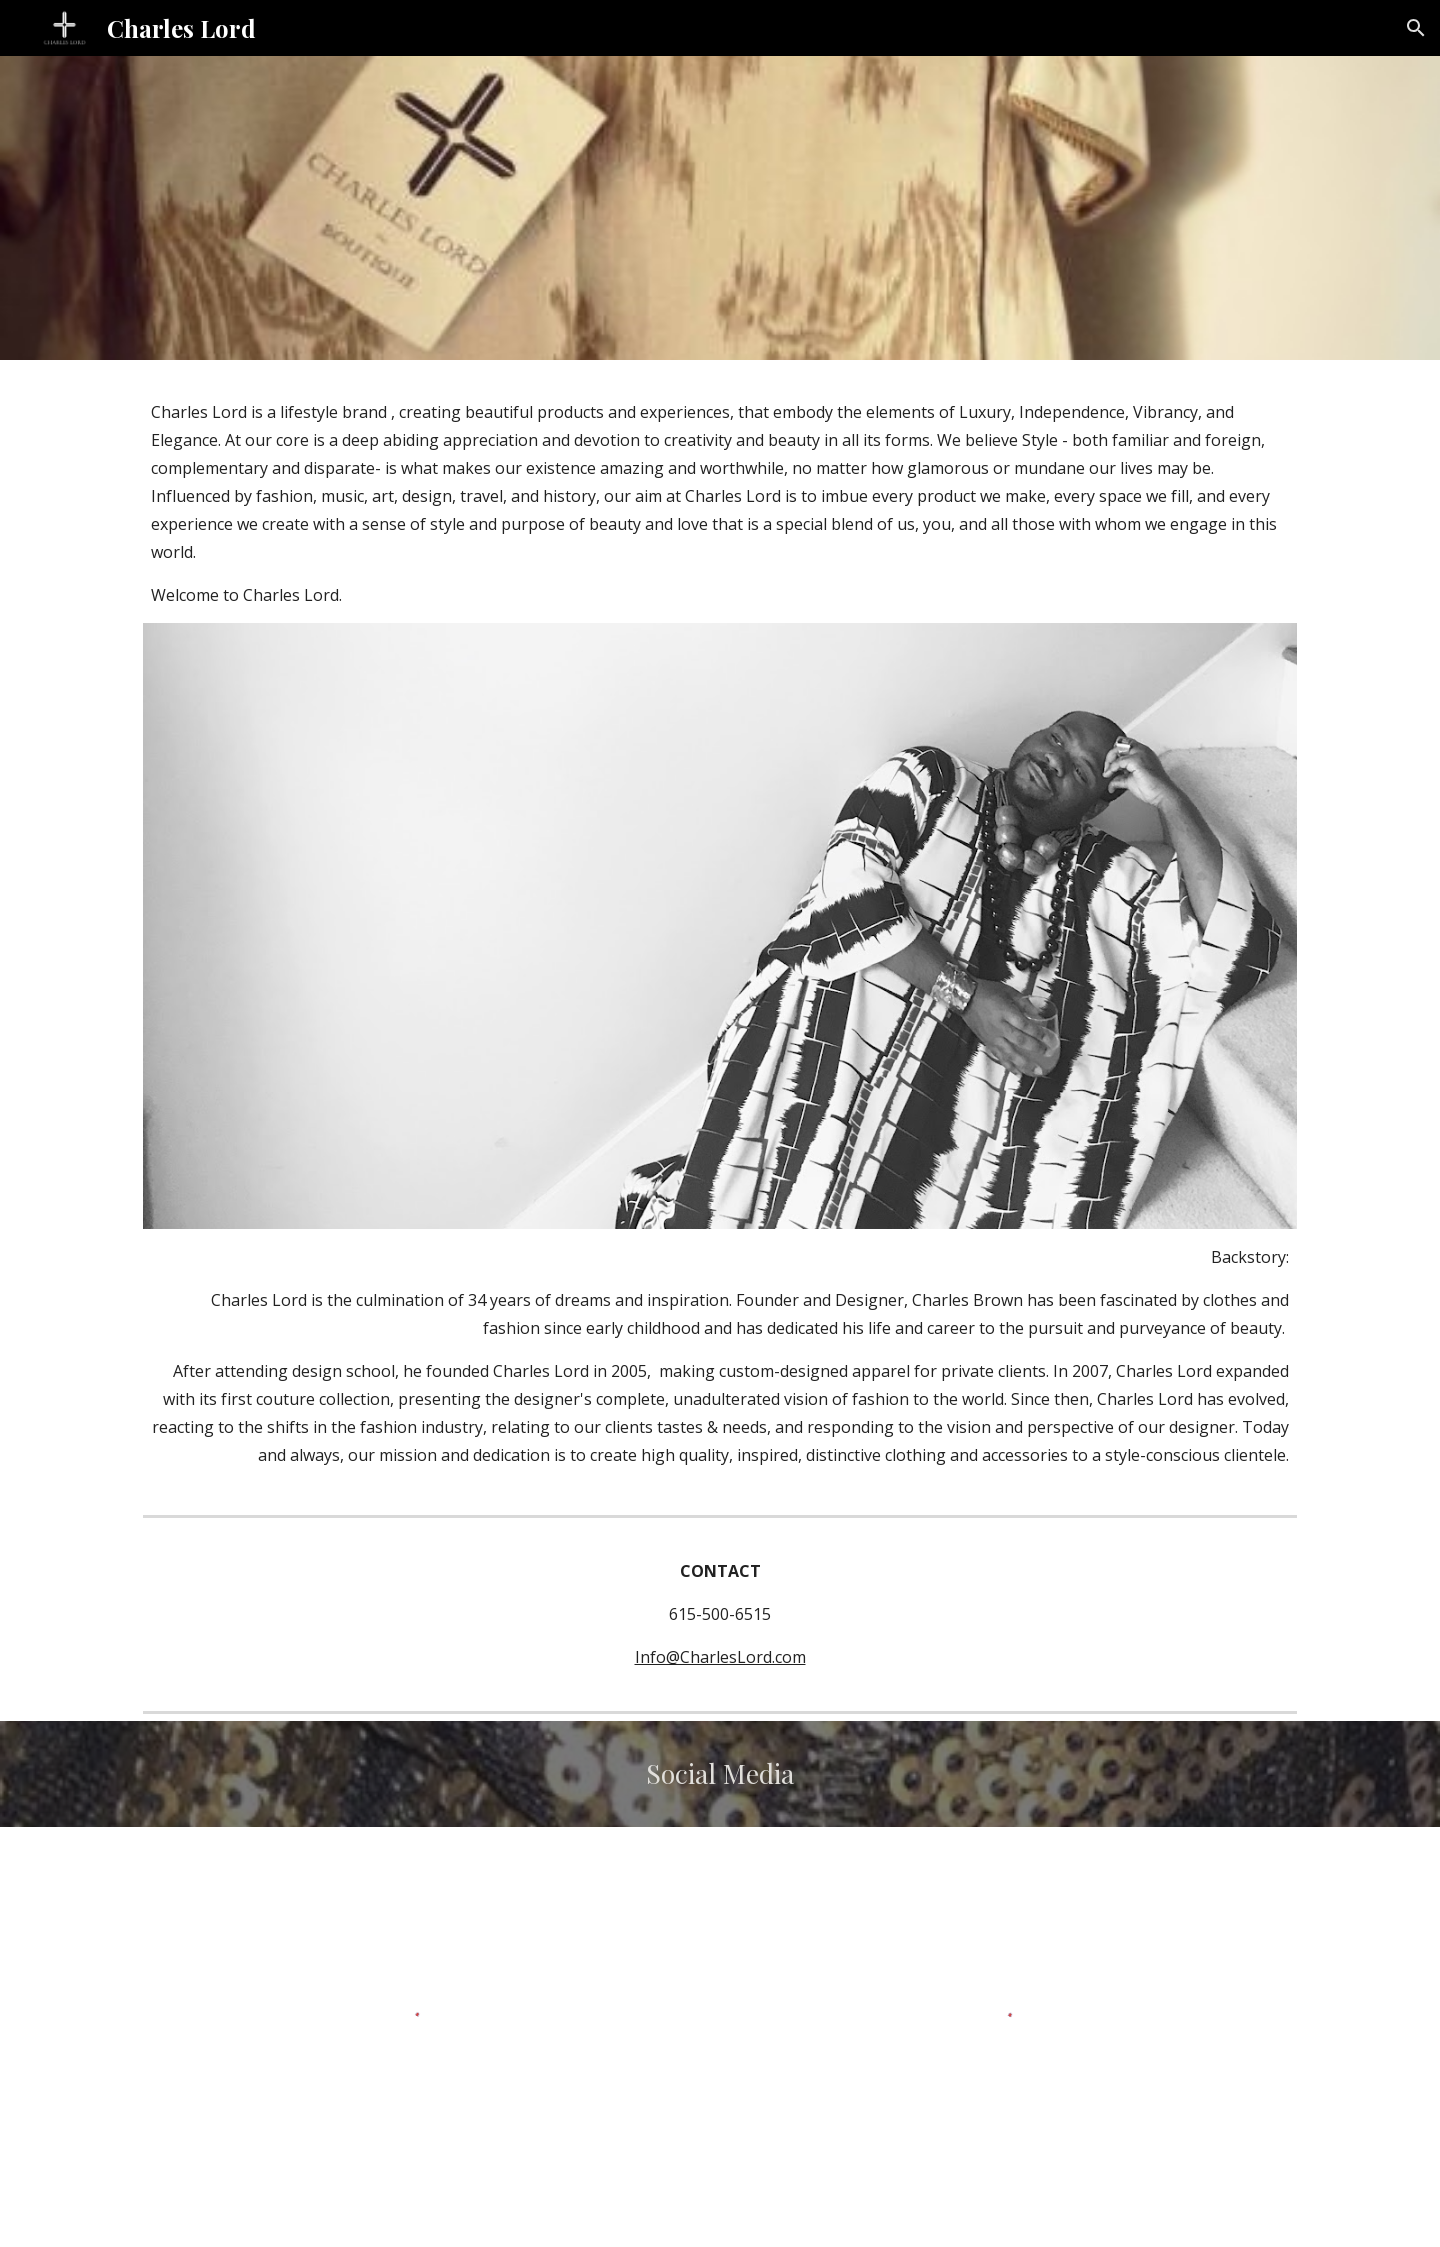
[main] (720, 503)
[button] (1416, 28)
